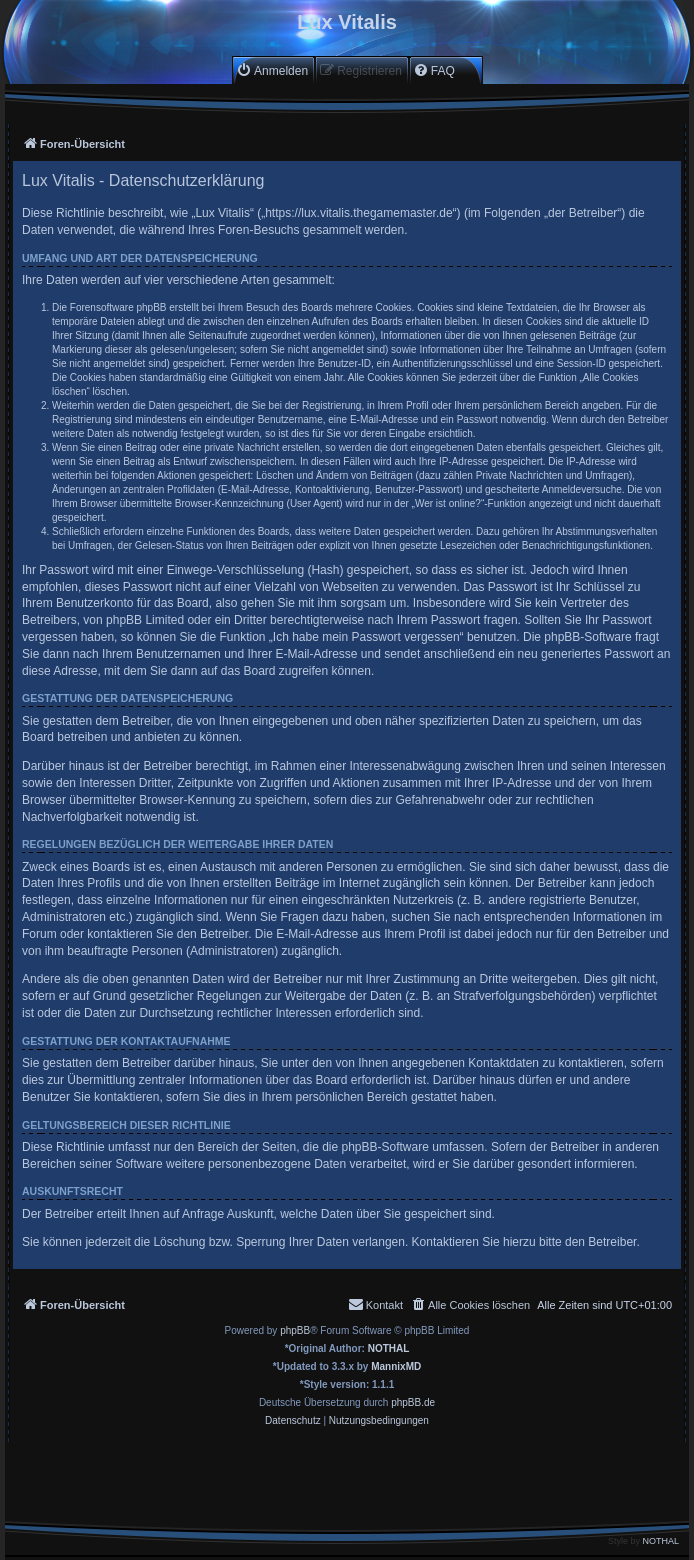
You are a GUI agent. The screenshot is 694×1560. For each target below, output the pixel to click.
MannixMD (396, 1366)
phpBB (295, 1330)
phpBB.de (413, 1402)
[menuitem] (272, 70)
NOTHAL (389, 1348)
